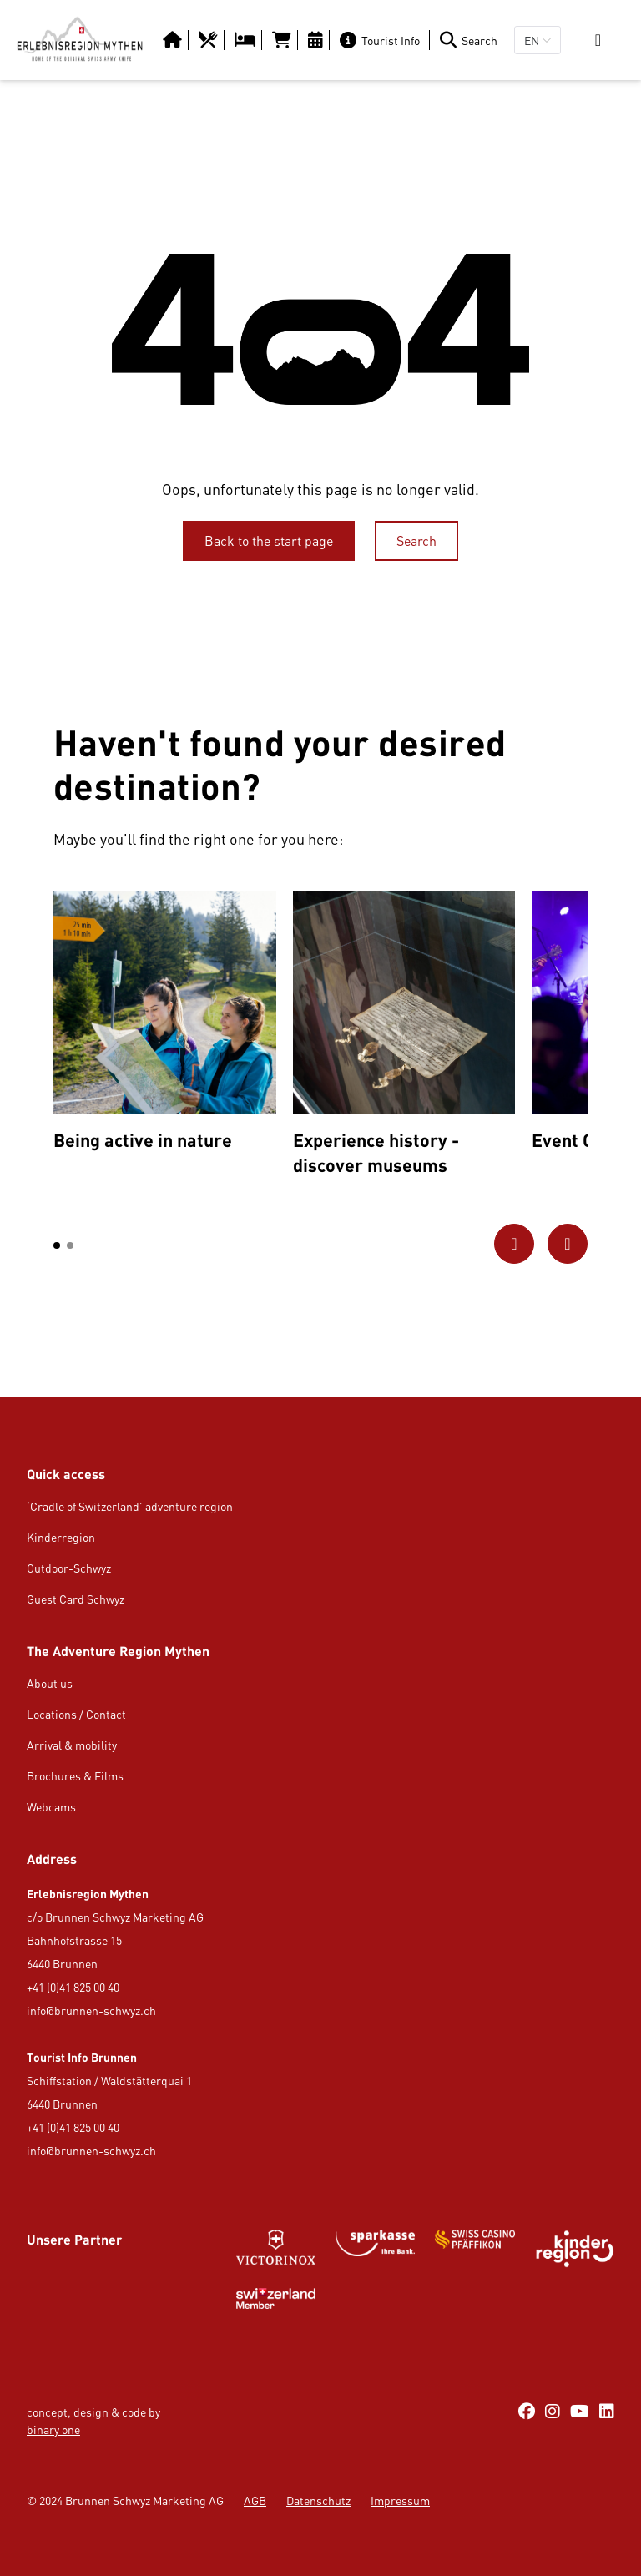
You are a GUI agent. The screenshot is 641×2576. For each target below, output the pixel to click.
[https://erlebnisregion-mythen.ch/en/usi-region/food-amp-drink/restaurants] (210, 40)
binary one (53, 2429)
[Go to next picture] (568, 1244)
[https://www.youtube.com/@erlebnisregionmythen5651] (579, 2412)
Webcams (51, 1807)
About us (50, 1683)
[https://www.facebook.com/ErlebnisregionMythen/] (526, 2412)
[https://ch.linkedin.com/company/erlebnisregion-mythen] (606, 2412)
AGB (255, 2500)
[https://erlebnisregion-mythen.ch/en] (79, 40)
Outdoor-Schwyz (69, 1568)
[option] (164, 1025)
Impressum (400, 2500)
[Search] (472, 40)
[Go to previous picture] (514, 1244)
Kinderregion (61, 1537)
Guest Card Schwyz (75, 1599)
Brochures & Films (75, 1776)
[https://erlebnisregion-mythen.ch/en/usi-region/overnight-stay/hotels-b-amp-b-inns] (246, 40)
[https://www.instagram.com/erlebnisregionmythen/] (552, 2412)
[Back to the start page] (269, 541)
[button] (56, 1245)
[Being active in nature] (164, 1025)
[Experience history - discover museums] (404, 1037)
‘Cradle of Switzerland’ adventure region (130, 1506)
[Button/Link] (174, 40)
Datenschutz (318, 2500)
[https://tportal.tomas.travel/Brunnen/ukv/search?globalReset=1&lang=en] (283, 40)
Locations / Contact (76, 1714)
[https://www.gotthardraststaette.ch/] (375, 2249)
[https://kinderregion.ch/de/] (574, 2249)
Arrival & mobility (72, 1745)
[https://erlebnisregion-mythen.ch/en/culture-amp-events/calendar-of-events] (317, 40)
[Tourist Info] (383, 40)
